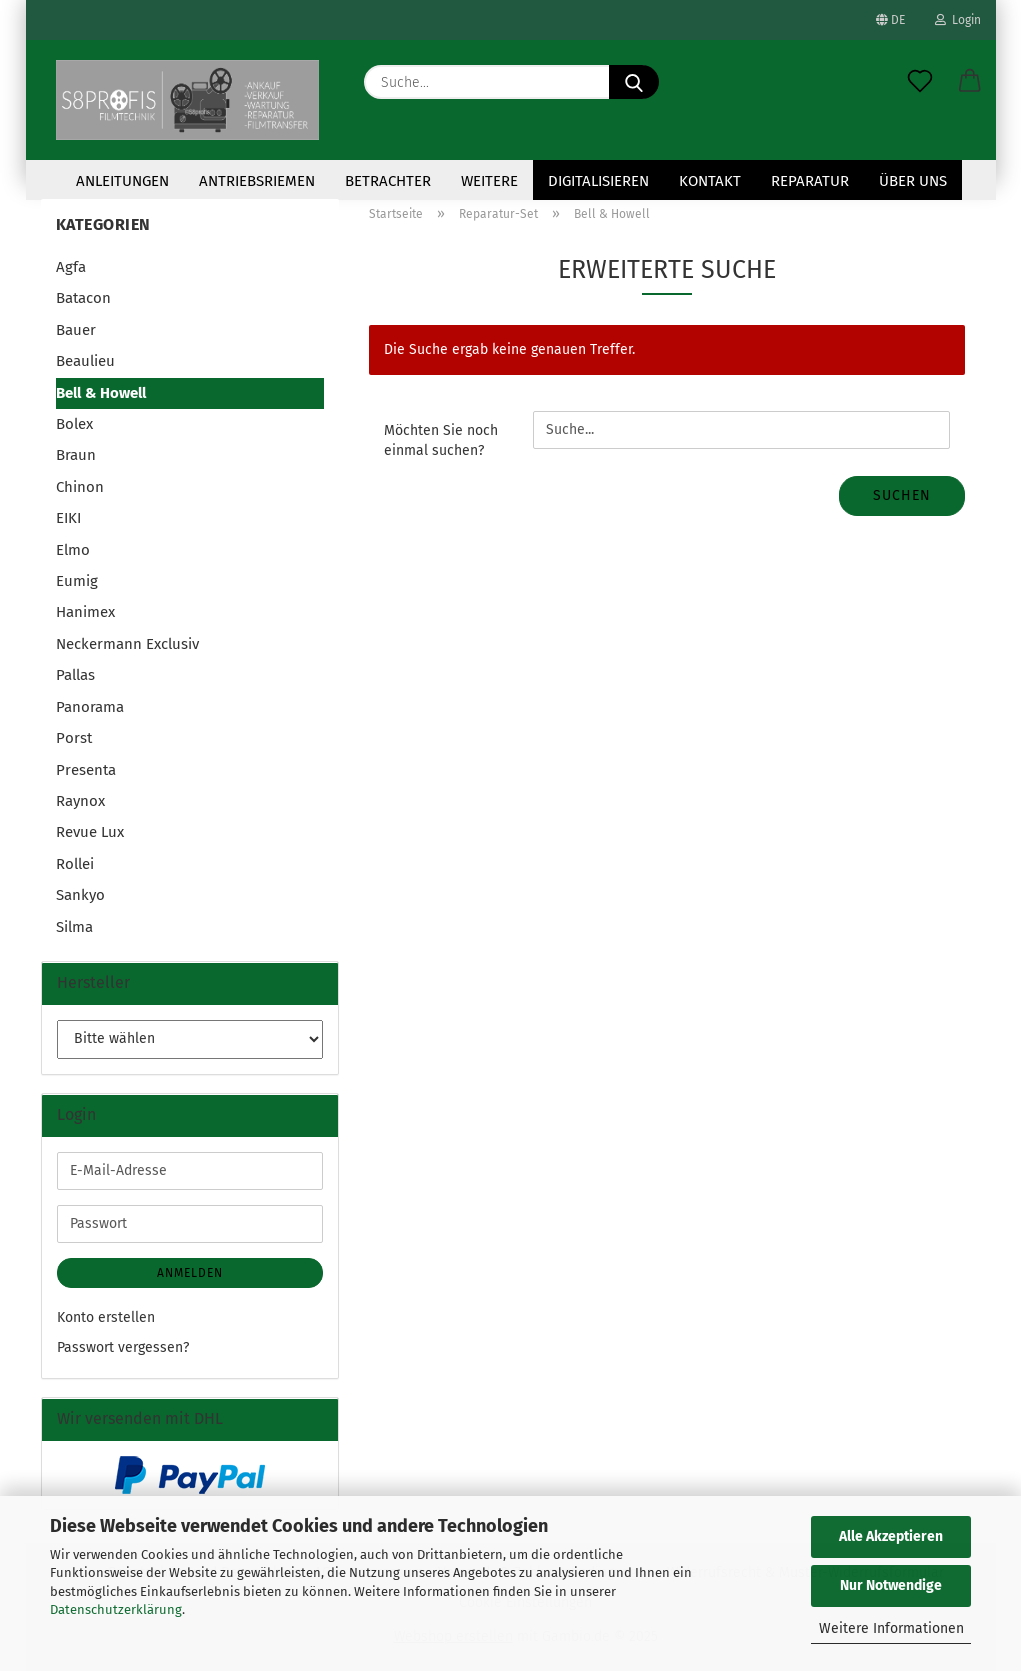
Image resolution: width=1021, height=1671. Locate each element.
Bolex (74, 424)
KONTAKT (710, 181)
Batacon (83, 298)
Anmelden (190, 1273)
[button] (970, 82)
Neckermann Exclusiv (127, 644)
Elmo (73, 550)
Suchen (902, 495)
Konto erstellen (106, 1317)
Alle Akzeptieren (891, 1536)
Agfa (71, 267)
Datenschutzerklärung (116, 1609)
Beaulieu (85, 361)
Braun (76, 455)
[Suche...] (634, 82)
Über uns (913, 181)
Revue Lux (90, 832)
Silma (74, 927)
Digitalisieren (598, 181)
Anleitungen (122, 181)
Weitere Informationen (891, 1628)
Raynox (80, 801)
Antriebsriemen (257, 181)
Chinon (80, 487)
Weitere (489, 181)
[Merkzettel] (920, 82)
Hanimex (85, 612)
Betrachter (388, 181)
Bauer (76, 330)
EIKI (68, 518)
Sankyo (80, 895)
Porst (74, 738)
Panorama (90, 707)
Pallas (75, 675)
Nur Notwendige (891, 1585)
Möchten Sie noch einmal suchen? (441, 440)
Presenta (86, 770)
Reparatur (810, 181)
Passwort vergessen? (123, 1347)
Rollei (75, 864)
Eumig (77, 581)
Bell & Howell (101, 393)
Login (958, 20)
